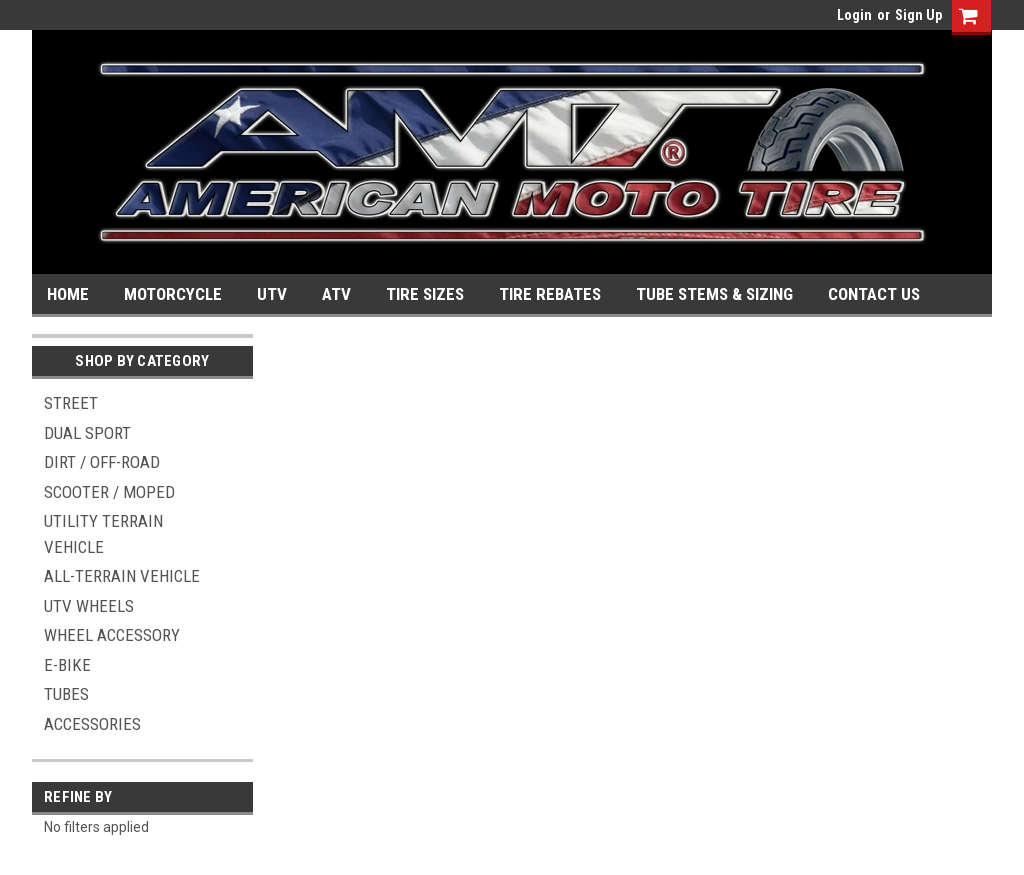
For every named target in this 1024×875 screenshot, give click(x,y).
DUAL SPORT (87, 433)
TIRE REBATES (550, 294)
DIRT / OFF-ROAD (102, 462)
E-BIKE (67, 665)
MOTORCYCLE (173, 294)
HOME (68, 294)
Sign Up (918, 15)
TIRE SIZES (425, 294)
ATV (336, 294)
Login (854, 15)
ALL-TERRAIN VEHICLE (122, 576)
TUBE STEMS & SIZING (714, 294)
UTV (272, 294)
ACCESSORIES (92, 724)
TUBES (66, 694)
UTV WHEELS (89, 606)
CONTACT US (874, 294)
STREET (71, 403)
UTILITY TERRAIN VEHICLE (103, 534)
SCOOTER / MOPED (109, 492)
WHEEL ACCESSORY (112, 635)
